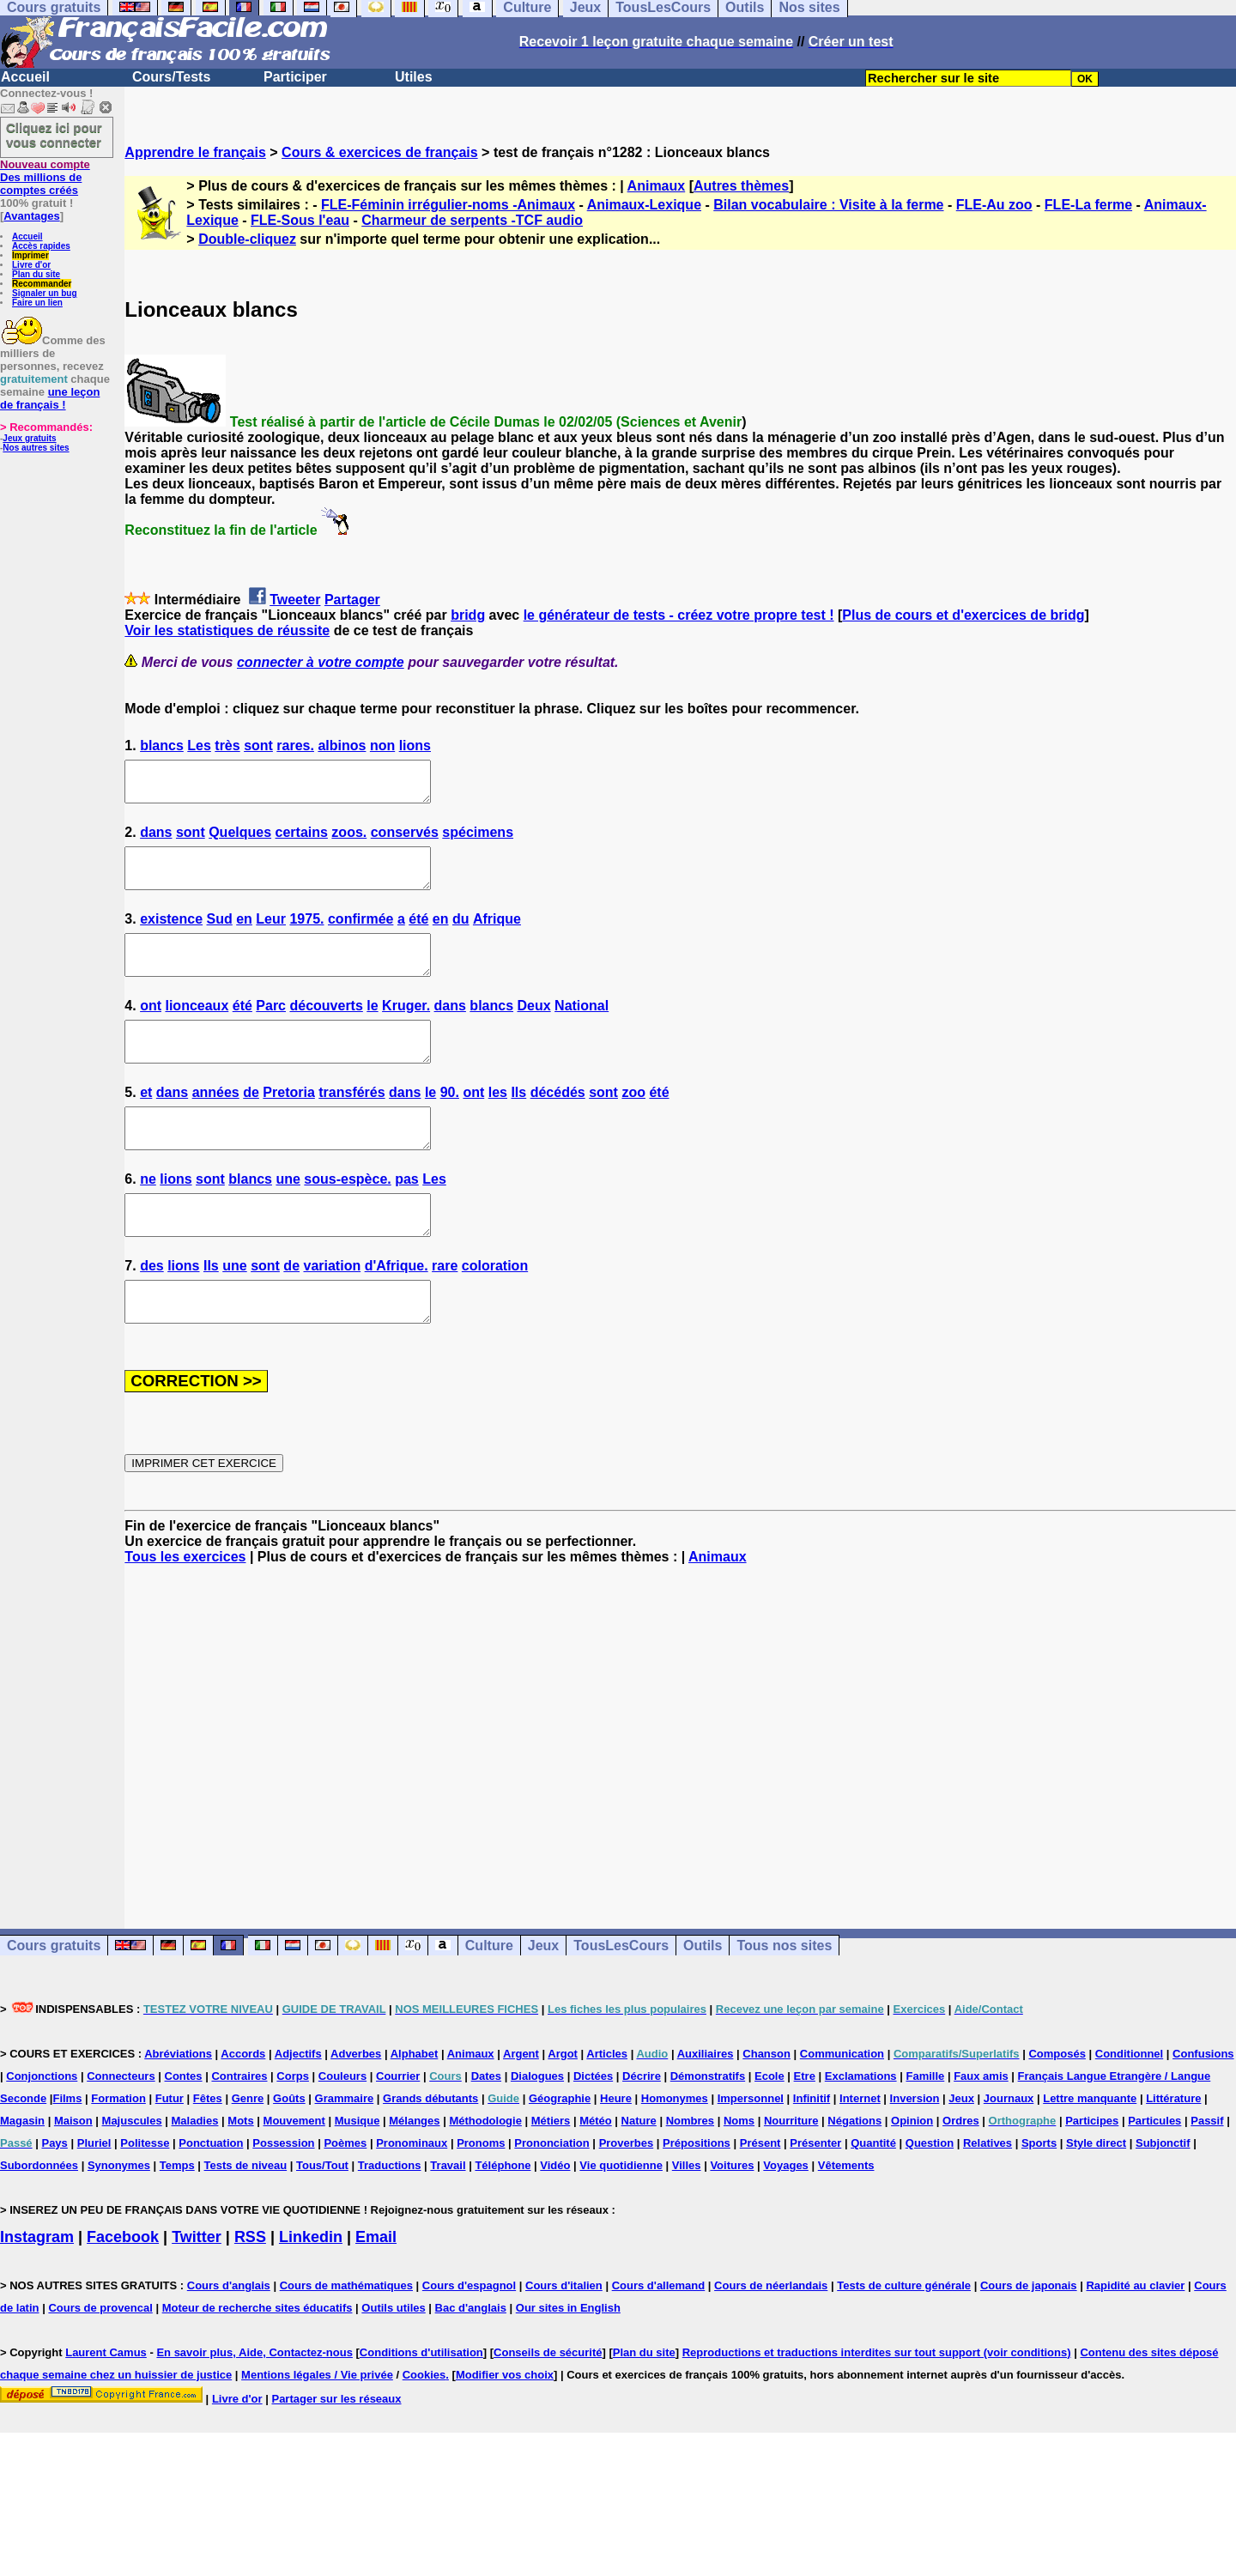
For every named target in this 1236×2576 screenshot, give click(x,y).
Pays (54, 2197)
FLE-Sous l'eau (300, 220)
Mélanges (414, 2174)
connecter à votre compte (320, 662)
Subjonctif (1163, 2197)
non (382, 745)
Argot (563, 2107)
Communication (842, 2107)
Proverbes (626, 2197)
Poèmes (345, 2197)
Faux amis (981, 2130)
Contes (184, 2130)
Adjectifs (298, 2107)
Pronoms (481, 2197)
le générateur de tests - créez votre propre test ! (679, 615)
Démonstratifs (707, 2130)
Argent (521, 2107)
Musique (357, 2174)
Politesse (144, 2197)
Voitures (732, 2219)
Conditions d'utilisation (421, 2406)
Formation (118, 2152)
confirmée (360, 934)
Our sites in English (568, 2361)
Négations (854, 2174)
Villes (686, 2219)
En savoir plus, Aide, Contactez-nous (254, 2406)
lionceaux (196, 1028)
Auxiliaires (705, 2107)
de (251, 1123)
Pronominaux (411, 2197)
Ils (518, 1123)
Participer (295, 77)
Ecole (769, 2130)
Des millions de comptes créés (45, 177)
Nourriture (791, 2174)
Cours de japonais (1028, 2339)
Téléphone (502, 2219)
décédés (557, 1123)
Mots (240, 2174)
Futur (169, 2152)
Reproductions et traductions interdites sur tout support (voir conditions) (876, 2406)
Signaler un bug (44, 293)
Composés (1056, 2107)
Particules (1154, 2174)
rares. (295, 745)
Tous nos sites (784, 1999)
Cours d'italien (564, 2339)
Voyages (786, 2219)
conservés (405, 840)
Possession (283, 2197)
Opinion (912, 2174)
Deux (534, 1028)
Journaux (1009, 2152)
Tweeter (295, 599)
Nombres (690, 2174)
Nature (639, 2174)
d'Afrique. (396, 1312)
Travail (447, 2219)
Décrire (641, 2130)
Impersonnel (751, 2152)
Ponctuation (211, 2197)
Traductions (389, 2219)
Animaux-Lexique (644, 204)
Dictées (593, 2130)
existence (171, 934)
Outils (702, 1999)
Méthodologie (485, 2174)
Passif (1207, 2174)
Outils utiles (393, 2361)
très (227, 745)
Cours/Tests (171, 77)
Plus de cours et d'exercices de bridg (963, 615)
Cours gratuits (53, 1999)
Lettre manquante (1089, 2152)
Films (67, 2152)
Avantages (31, 215)
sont (258, 745)
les (497, 1123)
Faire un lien (37, 302)
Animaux (656, 186)
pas (407, 1217)
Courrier (398, 2130)
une (288, 1217)
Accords (243, 2107)
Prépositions (696, 2197)
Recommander (41, 283)
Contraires (239, 2130)
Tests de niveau (246, 2219)
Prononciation (551, 2197)
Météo (595, 2174)
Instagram (37, 2291)
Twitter (196, 2291)
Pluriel (94, 2197)
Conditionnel (1129, 2107)
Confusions (1203, 2107)
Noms (739, 2174)
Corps (292, 2130)
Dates (486, 2130)
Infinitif (811, 2152)
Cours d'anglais (228, 2339)
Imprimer (30, 255)
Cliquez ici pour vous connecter (54, 134)
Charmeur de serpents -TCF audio (472, 220)
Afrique (497, 934)
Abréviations (178, 2107)
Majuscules (132, 2174)
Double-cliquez (247, 239)
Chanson (766, 2107)
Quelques (240, 840)
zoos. (349, 840)
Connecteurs (120, 2130)
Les (199, 745)
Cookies (424, 2428)
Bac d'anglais (470, 2361)
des (152, 1312)
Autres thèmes (741, 186)
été (418, 934)
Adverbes (355, 2107)
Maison (73, 2174)
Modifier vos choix (505, 2428)
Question (930, 2197)
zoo (633, 1123)
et (146, 1123)
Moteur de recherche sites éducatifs (257, 2361)
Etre (804, 2130)
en (244, 934)
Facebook (123, 2291)
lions (415, 745)
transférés (351, 1123)
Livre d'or (31, 265)
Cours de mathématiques (346, 2339)
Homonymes (674, 2152)
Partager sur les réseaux (336, 2452)
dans (156, 840)
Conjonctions (41, 2130)
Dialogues (537, 2130)
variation (331, 1312)
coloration (495, 1312)
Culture (489, 1999)
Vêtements (846, 2219)
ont (150, 1028)
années (215, 1123)
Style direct (1096, 2197)
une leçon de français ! (50, 398)
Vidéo (555, 2219)
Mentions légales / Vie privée (317, 2428)
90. (449, 1123)
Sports (1039, 2197)
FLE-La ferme (1088, 204)
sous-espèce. (347, 1217)
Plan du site (36, 274)
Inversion (915, 2152)
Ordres (960, 2174)
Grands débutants (430, 2152)
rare (444, 1312)
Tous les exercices (184, 1610)
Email (376, 2291)
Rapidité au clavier (1135, 2339)
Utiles (414, 77)
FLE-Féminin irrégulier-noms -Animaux (448, 204)
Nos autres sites (36, 447)
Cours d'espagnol (469, 2339)
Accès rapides (41, 246)
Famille (925, 2130)
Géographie (560, 2152)
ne (148, 1217)
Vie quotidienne (621, 2219)
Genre (248, 2152)
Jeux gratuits (29, 438)
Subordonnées (39, 2219)
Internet (860, 2152)
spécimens (477, 840)
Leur (271, 934)
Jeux (543, 1999)
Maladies (195, 2174)
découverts (325, 1028)
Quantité (873, 2197)
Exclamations (861, 2130)
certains (302, 840)
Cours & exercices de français (380, 152)
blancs (162, 745)
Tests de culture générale (904, 2339)
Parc (271, 1028)
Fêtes (207, 2152)
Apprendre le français (195, 152)
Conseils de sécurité (548, 2406)
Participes (1091, 2174)
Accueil (25, 77)
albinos (342, 745)
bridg (468, 615)
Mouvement (294, 2174)
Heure (616, 2152)
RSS (250, 2291)
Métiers (551, 2174)
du (461, 934)
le (372, 1028)
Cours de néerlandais (770, 2339)
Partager (352, 599)
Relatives (987, 2197)
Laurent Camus (106, 2406)
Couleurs (342, 2130)
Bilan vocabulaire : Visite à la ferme (828, 204)
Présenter (815, 2197)
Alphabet (415, 2107)
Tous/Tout (322, 2219)
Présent (760, 2197)
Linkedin (310, 2291)
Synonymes (119, 2219)
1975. (306, 934)
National (581, 1028)
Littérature (1173, 2152)
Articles (606, 2107)
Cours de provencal (100, 2361)
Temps (177, 2219)
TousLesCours (621, 1999)
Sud (220, 934)
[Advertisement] (681, 1785)
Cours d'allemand (659, 2339)
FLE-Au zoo (994, 204)
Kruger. (406, 1028)
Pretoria (288, 1123)
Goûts (289, 2152)
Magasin (22, 2174)
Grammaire (344, 2152)
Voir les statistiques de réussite (227, 630)
